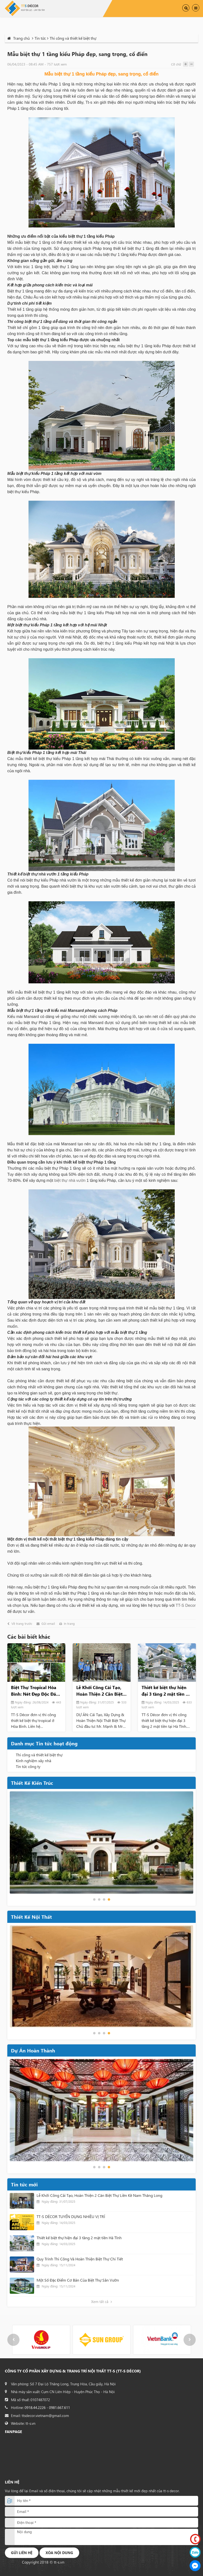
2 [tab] (99, 1899)
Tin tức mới (24, 2184)
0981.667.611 (59, 2407)
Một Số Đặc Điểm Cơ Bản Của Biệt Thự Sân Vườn (78, 2280)
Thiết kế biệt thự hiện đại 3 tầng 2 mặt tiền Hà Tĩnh (167, 1690)
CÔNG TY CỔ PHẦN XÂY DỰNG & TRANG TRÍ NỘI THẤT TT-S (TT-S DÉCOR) (73, 2370)
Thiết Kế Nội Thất (31, 1916)
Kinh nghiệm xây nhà (33, 1760)
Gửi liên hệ (21, 2552)
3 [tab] (104, 1899)
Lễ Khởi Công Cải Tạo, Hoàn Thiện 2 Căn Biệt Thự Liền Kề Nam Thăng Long (101, 1690)
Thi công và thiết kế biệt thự (39, 1754)
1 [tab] (94, 1899)
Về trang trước (21, 1623)
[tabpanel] (101, 1842)
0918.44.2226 (35, 2407)
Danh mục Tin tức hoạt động (44, 1743)
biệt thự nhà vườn (70, 1180)
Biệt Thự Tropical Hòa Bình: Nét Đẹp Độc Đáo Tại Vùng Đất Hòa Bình (35, 1690)
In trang (69, 1623)
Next (186, 1670)
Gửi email (48, 1623)
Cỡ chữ (176, 64)
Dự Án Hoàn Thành (33, 2050)
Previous (17, 1670)
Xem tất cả (101, 2301)
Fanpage (13, 2431)
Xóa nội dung (59, 2552)
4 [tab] (109, 1899)
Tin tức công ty (28, 1766)
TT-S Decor (186, 1605)
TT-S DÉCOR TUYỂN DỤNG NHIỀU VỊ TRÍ (71, 2216)
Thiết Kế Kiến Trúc (32, 1782)
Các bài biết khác (28, 1636)
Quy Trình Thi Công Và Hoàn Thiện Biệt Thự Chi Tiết (80, 2258)
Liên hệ (12, 2481)
